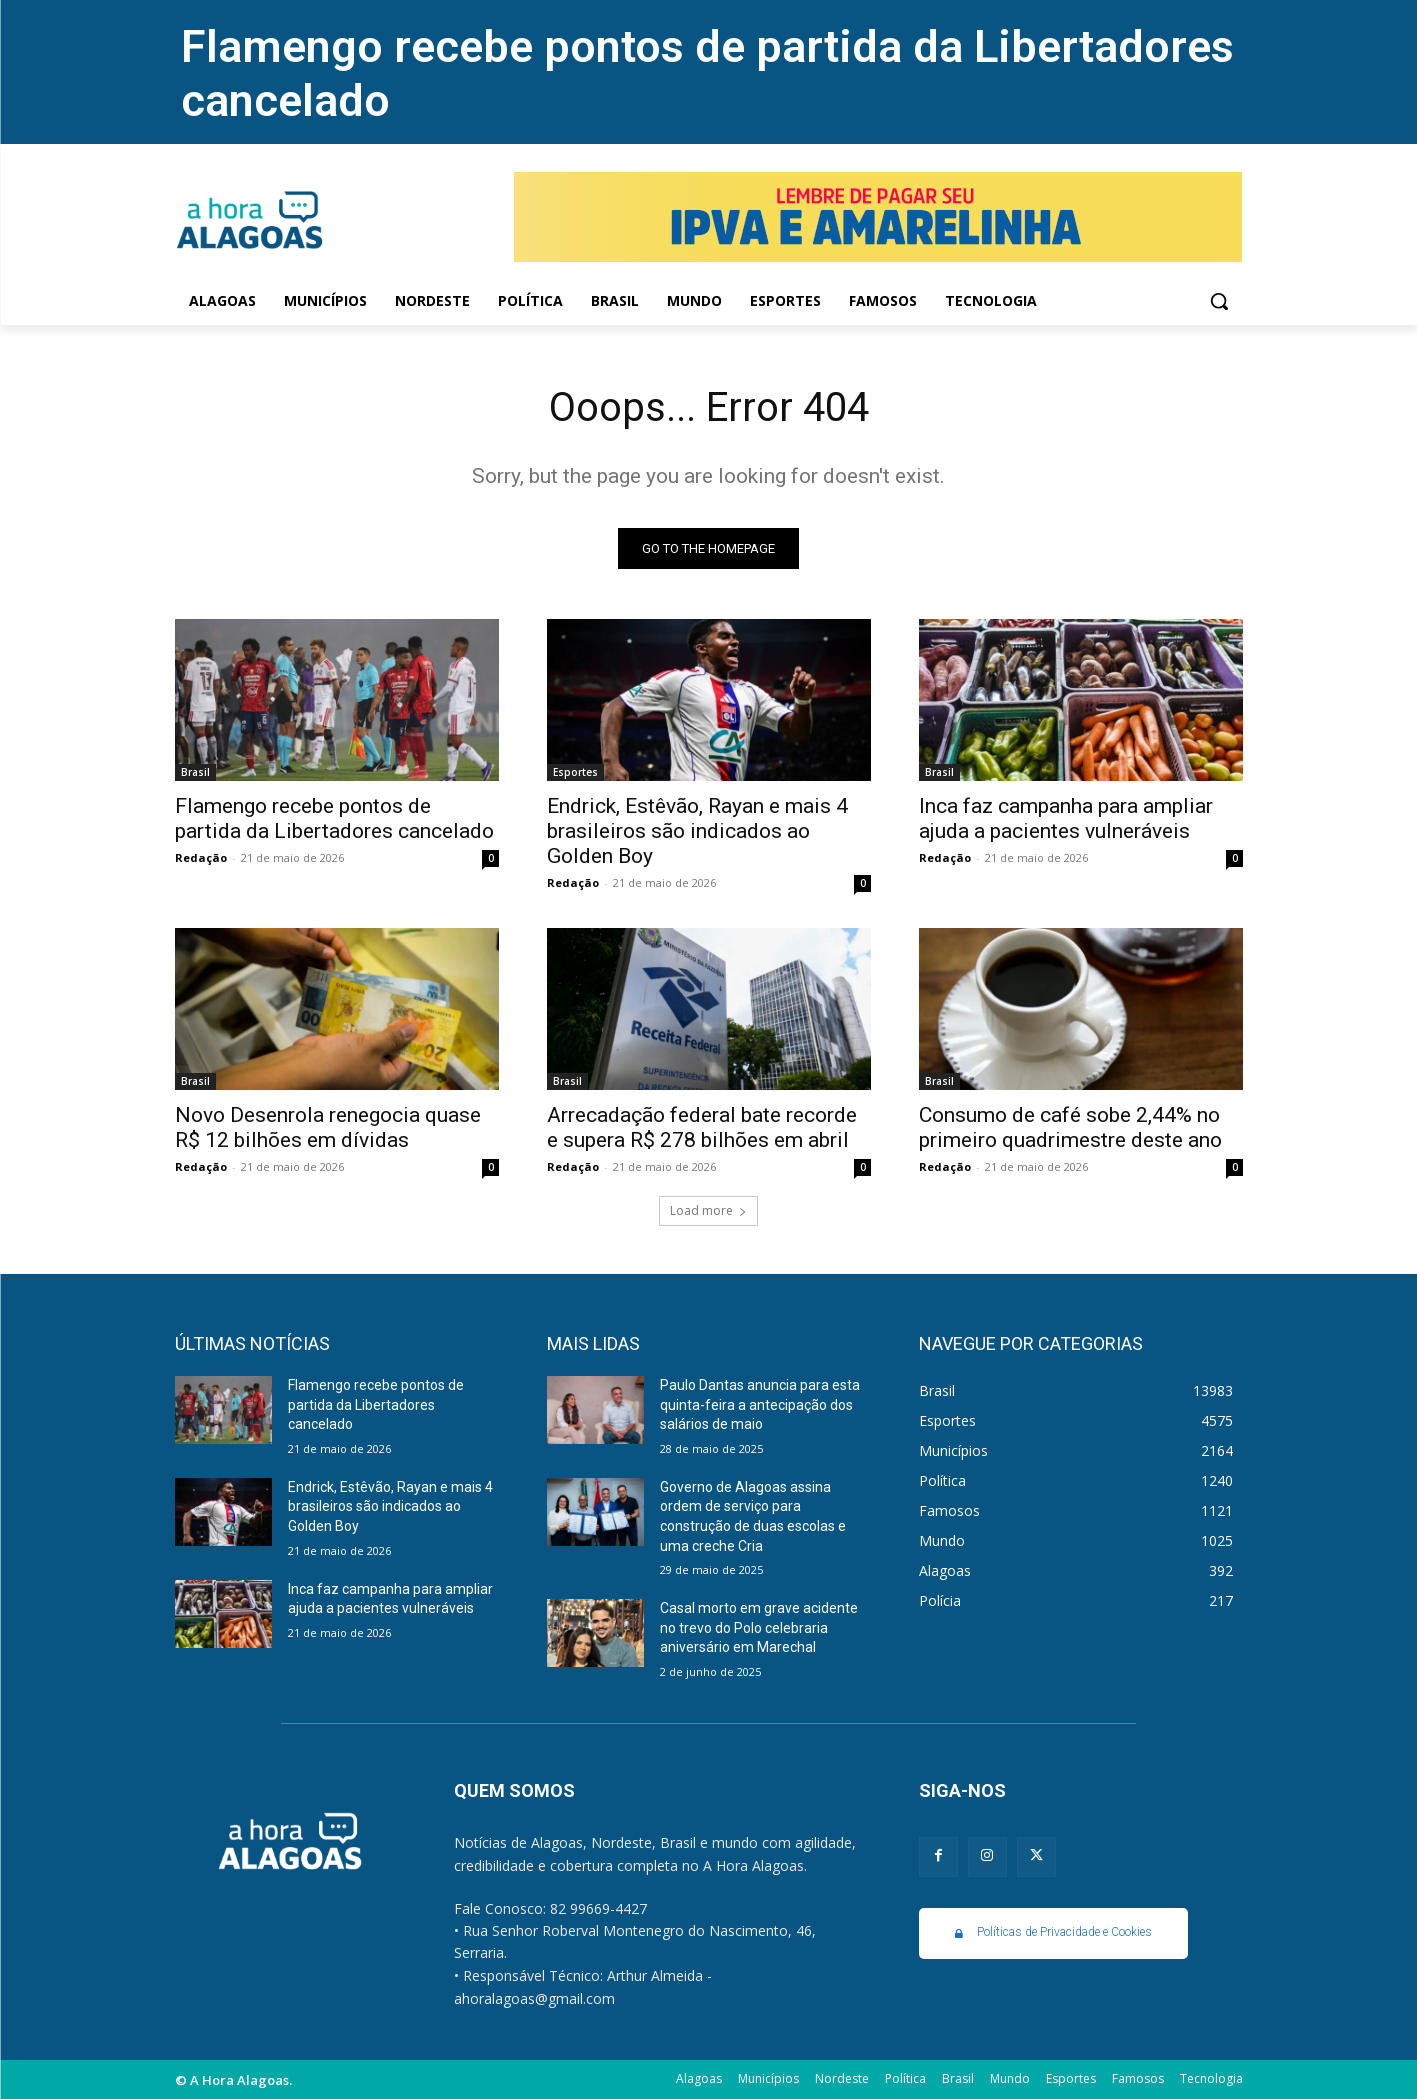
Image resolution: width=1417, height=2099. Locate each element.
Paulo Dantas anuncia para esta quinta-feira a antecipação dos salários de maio (760, 1404)
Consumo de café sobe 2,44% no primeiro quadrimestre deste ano (1070, 1127)
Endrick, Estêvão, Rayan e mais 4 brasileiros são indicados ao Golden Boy (697, 831)
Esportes (575, 772)
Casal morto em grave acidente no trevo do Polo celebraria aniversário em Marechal (759, 1627)
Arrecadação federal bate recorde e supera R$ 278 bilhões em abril (702, 1127)
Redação (201, 857)
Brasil (195, 772)
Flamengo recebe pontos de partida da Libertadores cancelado (334, 818)
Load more (708, 1210)
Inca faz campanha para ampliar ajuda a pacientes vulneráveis (1066, 818)
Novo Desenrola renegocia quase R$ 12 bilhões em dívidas (328, 1127)
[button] (1219, 301)
